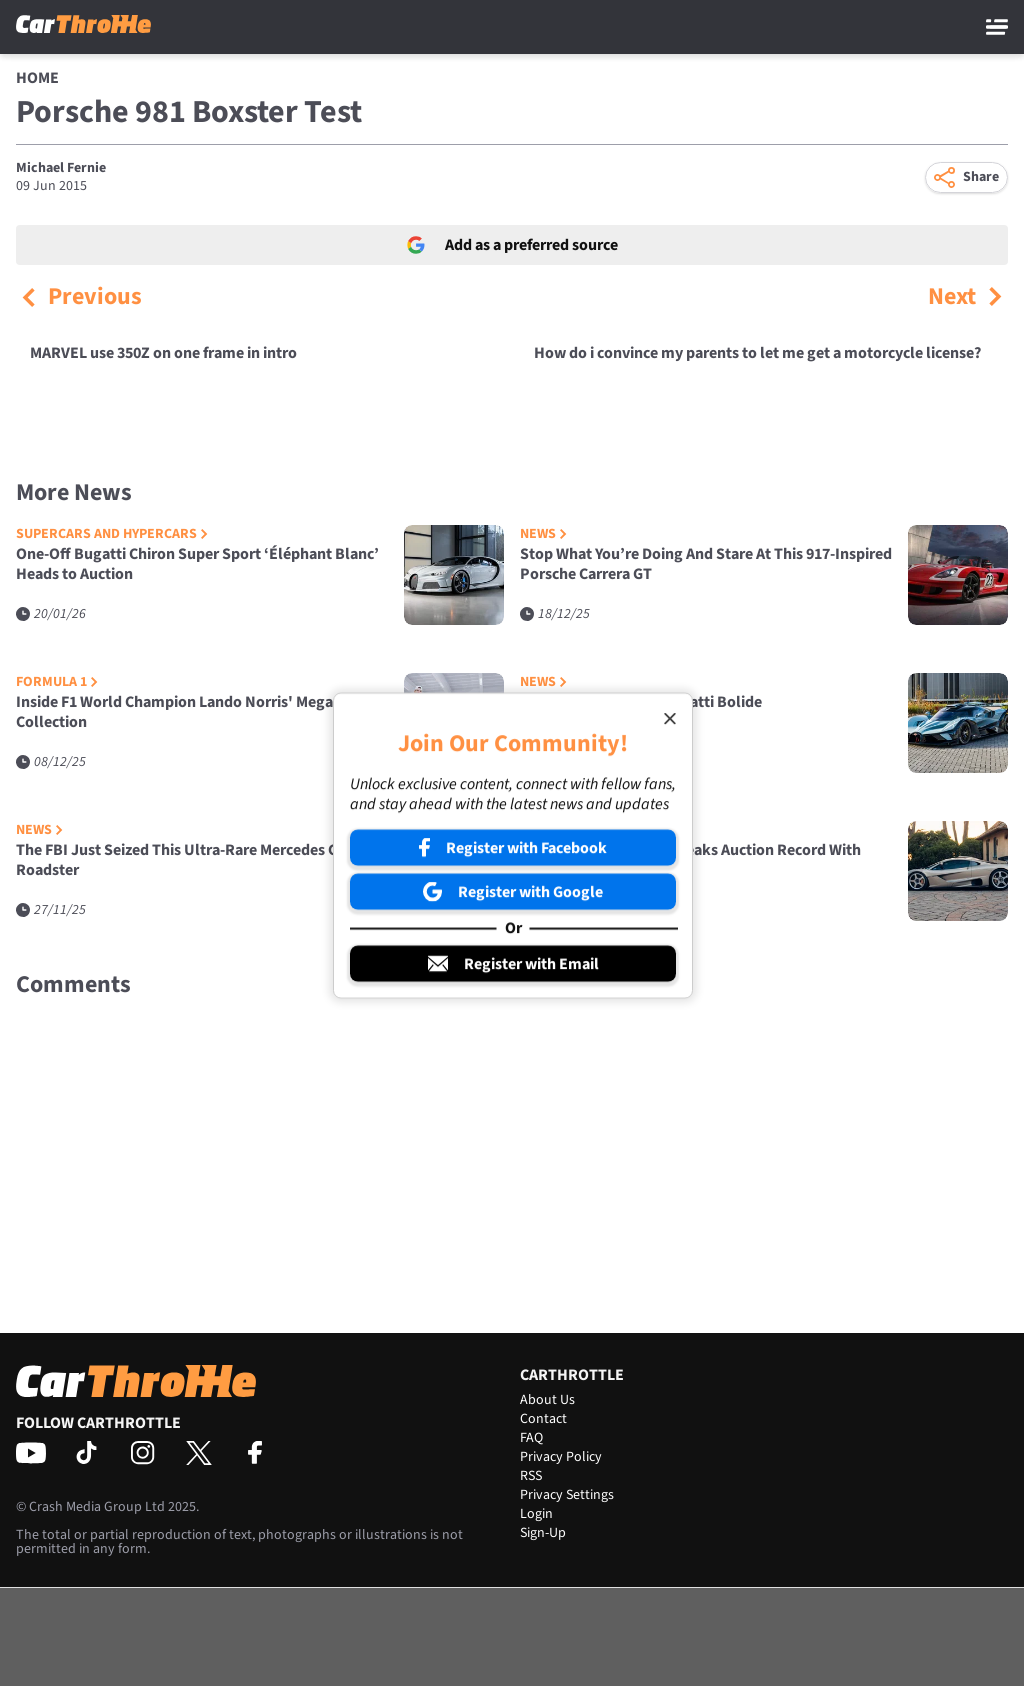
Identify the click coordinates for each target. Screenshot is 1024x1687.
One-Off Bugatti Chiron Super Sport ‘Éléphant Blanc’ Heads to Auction (197, 564)
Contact (543, 1419)
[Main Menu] (997, 27)
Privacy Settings (567, 1495)
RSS (531, 1476)
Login (536, 1514)
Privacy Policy (561, 1457)
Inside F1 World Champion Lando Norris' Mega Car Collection (187, 712)
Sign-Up (543, 1533)
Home (37, 78)
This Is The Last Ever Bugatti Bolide (641, 702)
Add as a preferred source (512, 245)
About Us (547, 1400)
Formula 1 (57, 682)
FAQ (531, 1438)
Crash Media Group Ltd (97, 1507)
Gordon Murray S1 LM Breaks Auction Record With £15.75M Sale (690, 860)
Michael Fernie (61, 168)
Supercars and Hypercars (112, 534)
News (543, 534)
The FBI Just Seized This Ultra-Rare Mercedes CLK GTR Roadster (201, 860)
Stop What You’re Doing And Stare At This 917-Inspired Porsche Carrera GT (706, 564)
